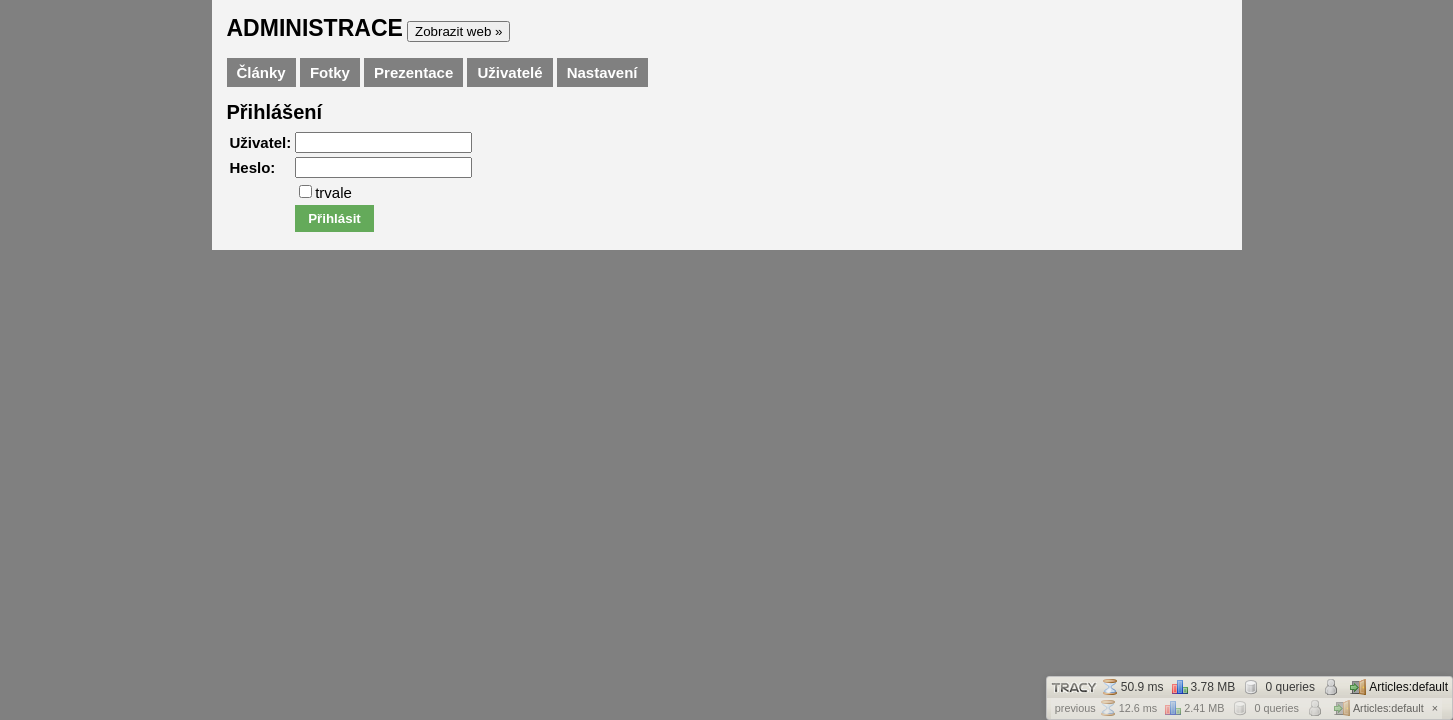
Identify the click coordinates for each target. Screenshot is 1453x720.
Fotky (330, 72)
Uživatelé (509, 72)
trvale (325, 192)
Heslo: (253, 167)
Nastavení (602, 72)
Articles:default (1399, 687)
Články (261, 72)
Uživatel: (261, 142)
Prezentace (413, 72)
